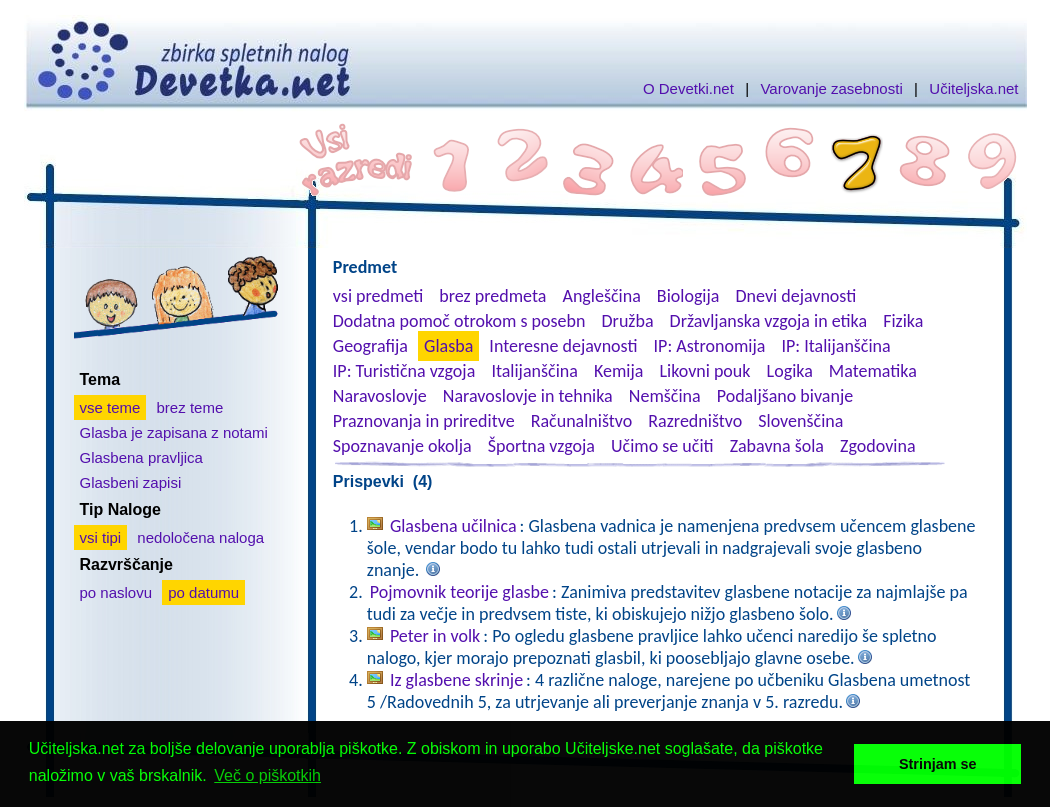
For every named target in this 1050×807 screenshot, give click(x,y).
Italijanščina (534, 371)
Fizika (903, 321)
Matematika (873, 371)
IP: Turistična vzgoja (404, 371)
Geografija (370, 346)
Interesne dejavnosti (563, 346)
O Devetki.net (688, 88)
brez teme (190, 407)
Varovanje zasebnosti (831, 88)
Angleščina (601, 296)
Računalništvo (582, 421)
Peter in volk (435, 636)
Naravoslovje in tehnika (528, 396)
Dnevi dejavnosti (796, 296)
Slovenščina (800, 421)
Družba (628, 321)
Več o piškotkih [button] (267, 775)
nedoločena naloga (200, 537)
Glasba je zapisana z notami (174, 432)
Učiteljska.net (973, 88)
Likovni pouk (704, 371)
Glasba (448, 346)
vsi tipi (101, 537)
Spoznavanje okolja (402, 446)
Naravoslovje (380, 396)
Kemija (618, 371)
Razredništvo (695, 421)
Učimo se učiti (662, 446)
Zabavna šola (777, 446)
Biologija (688, 296)
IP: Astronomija (710, 346)
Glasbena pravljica (141, 457)
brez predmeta (492, 296)
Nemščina (665, 396)
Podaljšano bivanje (785, 396)
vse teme (110, 407)
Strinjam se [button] (938, 764)
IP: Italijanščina (836, 346)
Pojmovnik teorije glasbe (459, 592)
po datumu (203, 592)
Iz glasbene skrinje (456, 680)
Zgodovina (877, 446)
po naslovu (116, 592)
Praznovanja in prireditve (424, 421)
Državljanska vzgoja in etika (768, 321)
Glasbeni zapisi (131, 482)
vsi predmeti (378, 296)
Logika (790, 371)
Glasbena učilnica (453, 526)
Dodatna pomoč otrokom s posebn (459, 321)
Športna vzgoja (541, 446)
